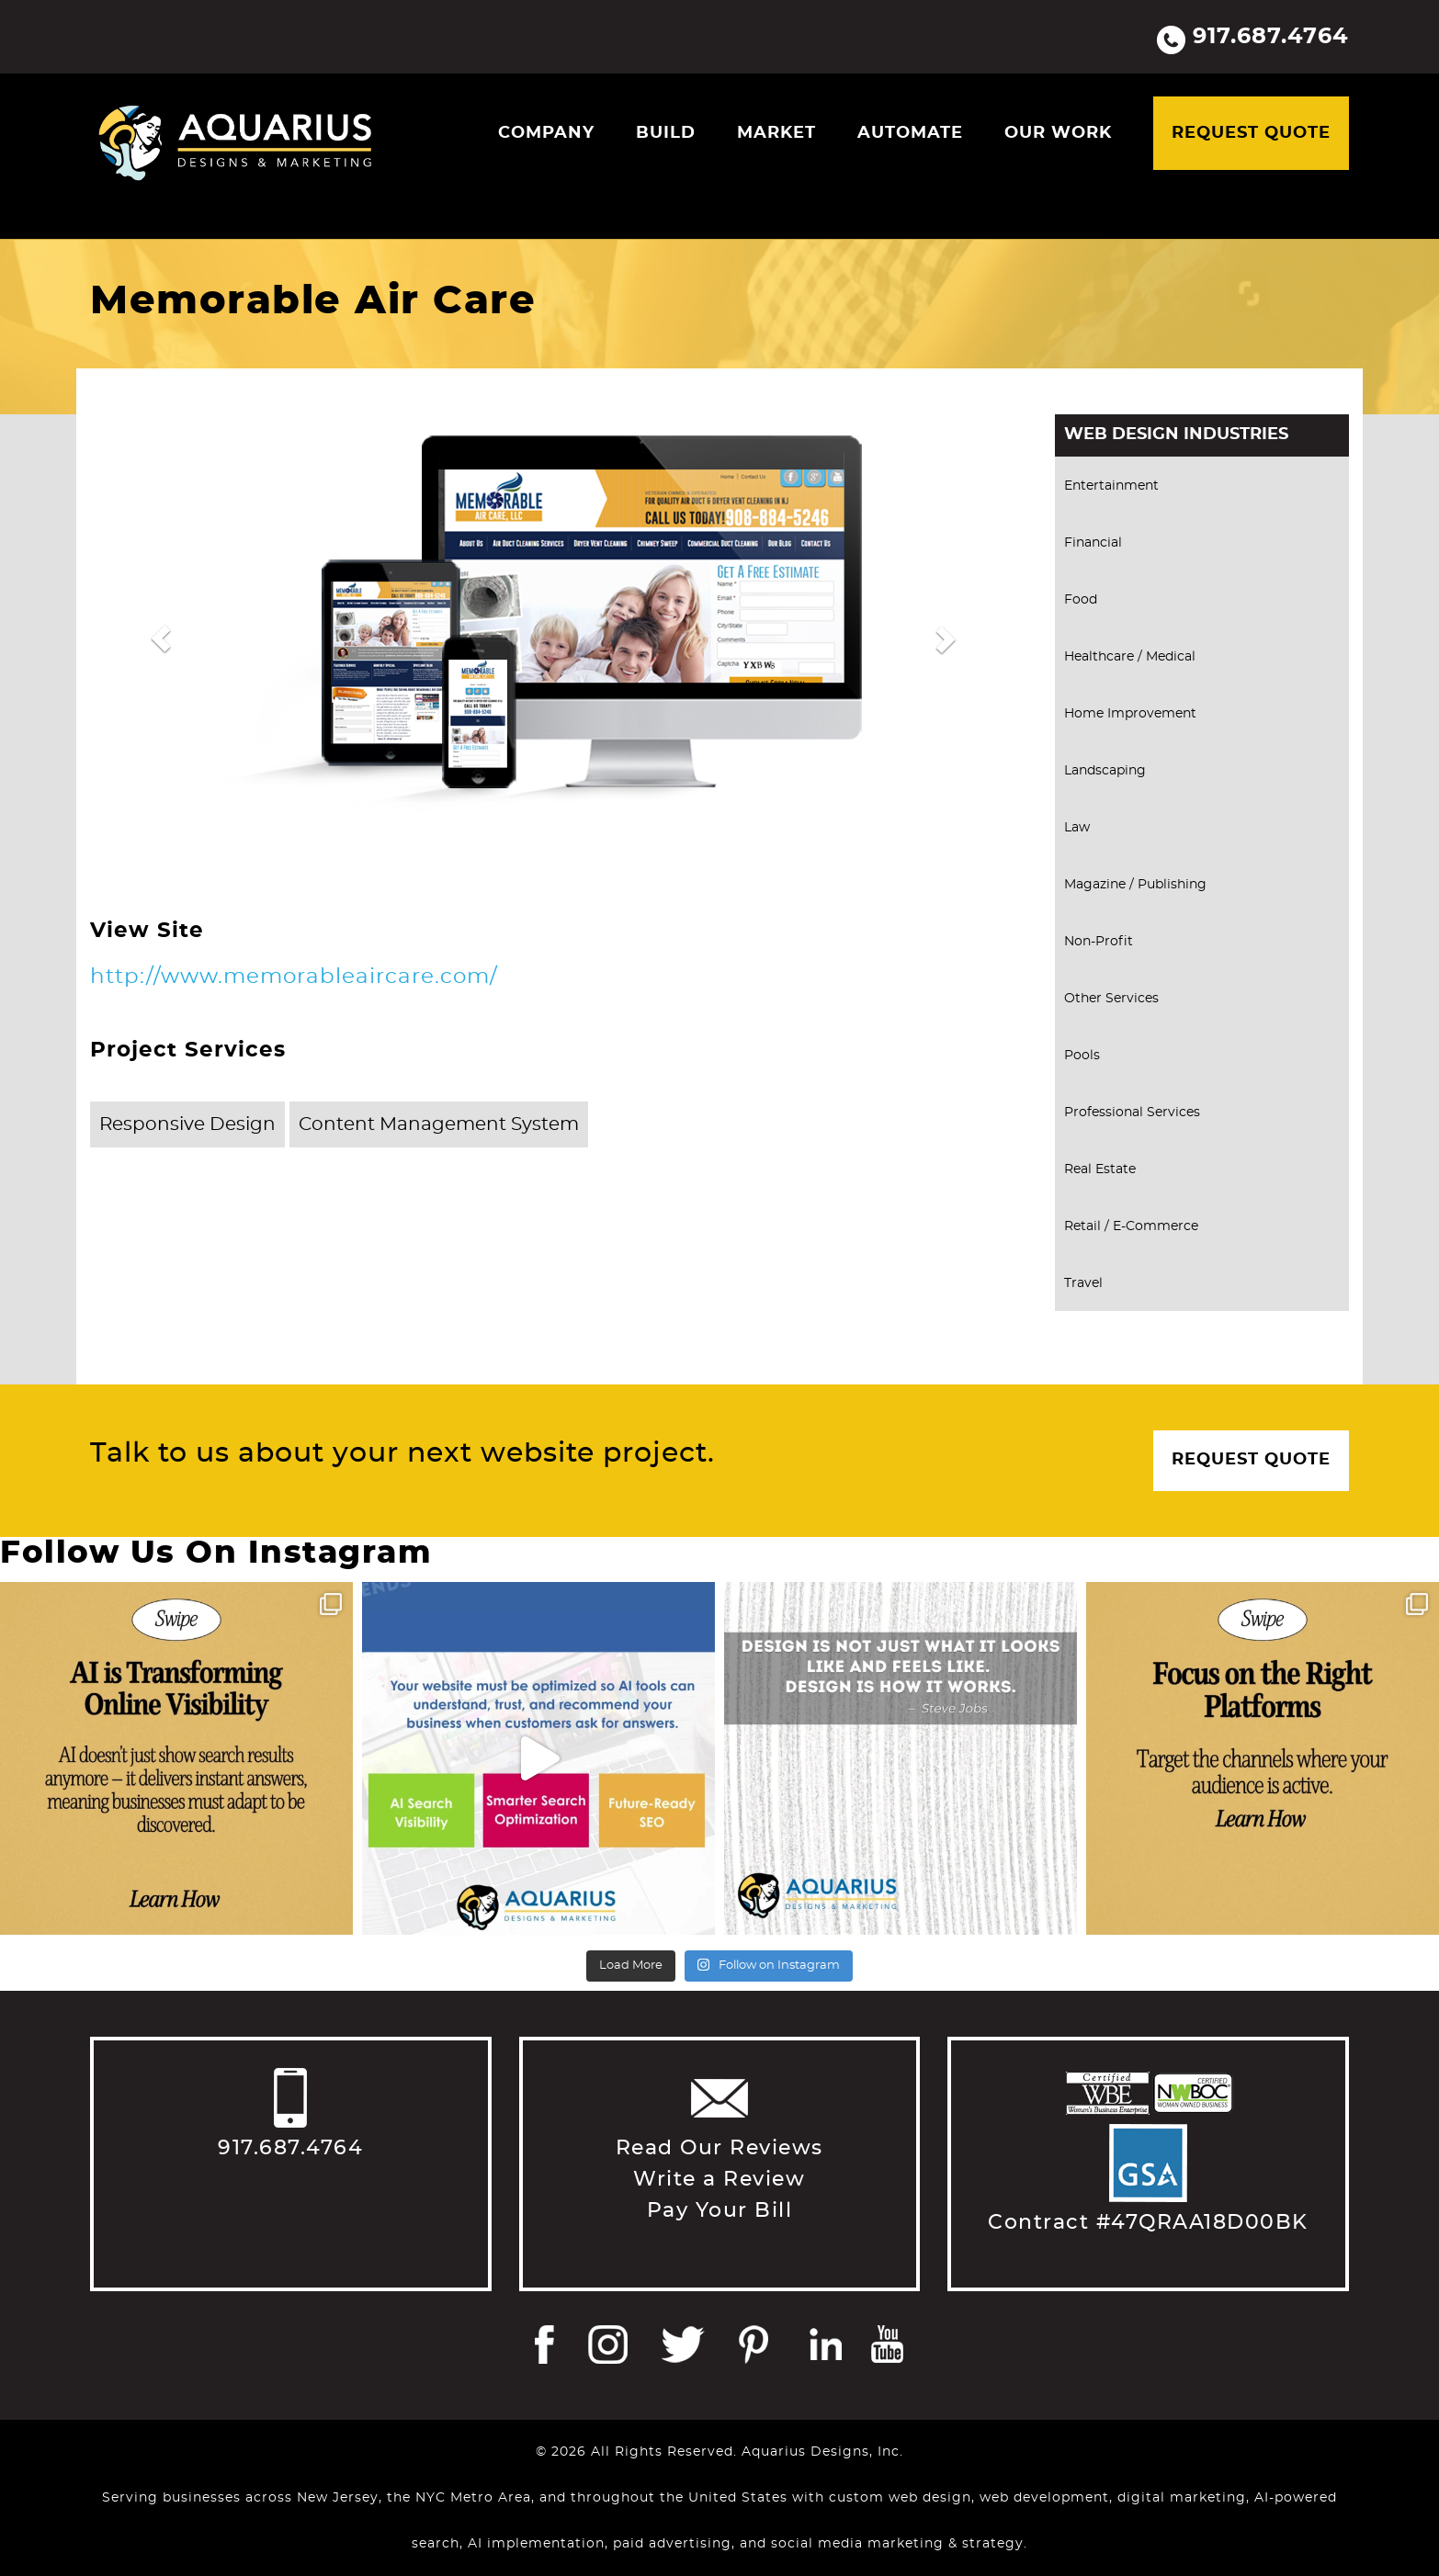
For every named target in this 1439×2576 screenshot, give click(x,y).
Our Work (1058, 133)
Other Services (1111, 998)
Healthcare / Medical (1129, 656)
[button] (160, 638)
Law (1077, 827)
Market (776, 133)
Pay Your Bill (720, 2210)
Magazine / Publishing (1135, 884)
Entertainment (1111, 486)
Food (1080, 599)
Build (666, 133)
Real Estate (1100, 1169)
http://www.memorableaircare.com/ (294, 977)
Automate (910, 133)
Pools (1082, 1055)
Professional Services (1132, 1112)
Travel (1083, 1283)
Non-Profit (1098, 941)
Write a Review (719, 2179)
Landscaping (1105, 770)
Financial (1093, 543)
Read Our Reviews (719, 2148)
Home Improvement (1130, 713)
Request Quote (1251, 133)
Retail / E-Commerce (1131, 1226)
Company (546, 133)
